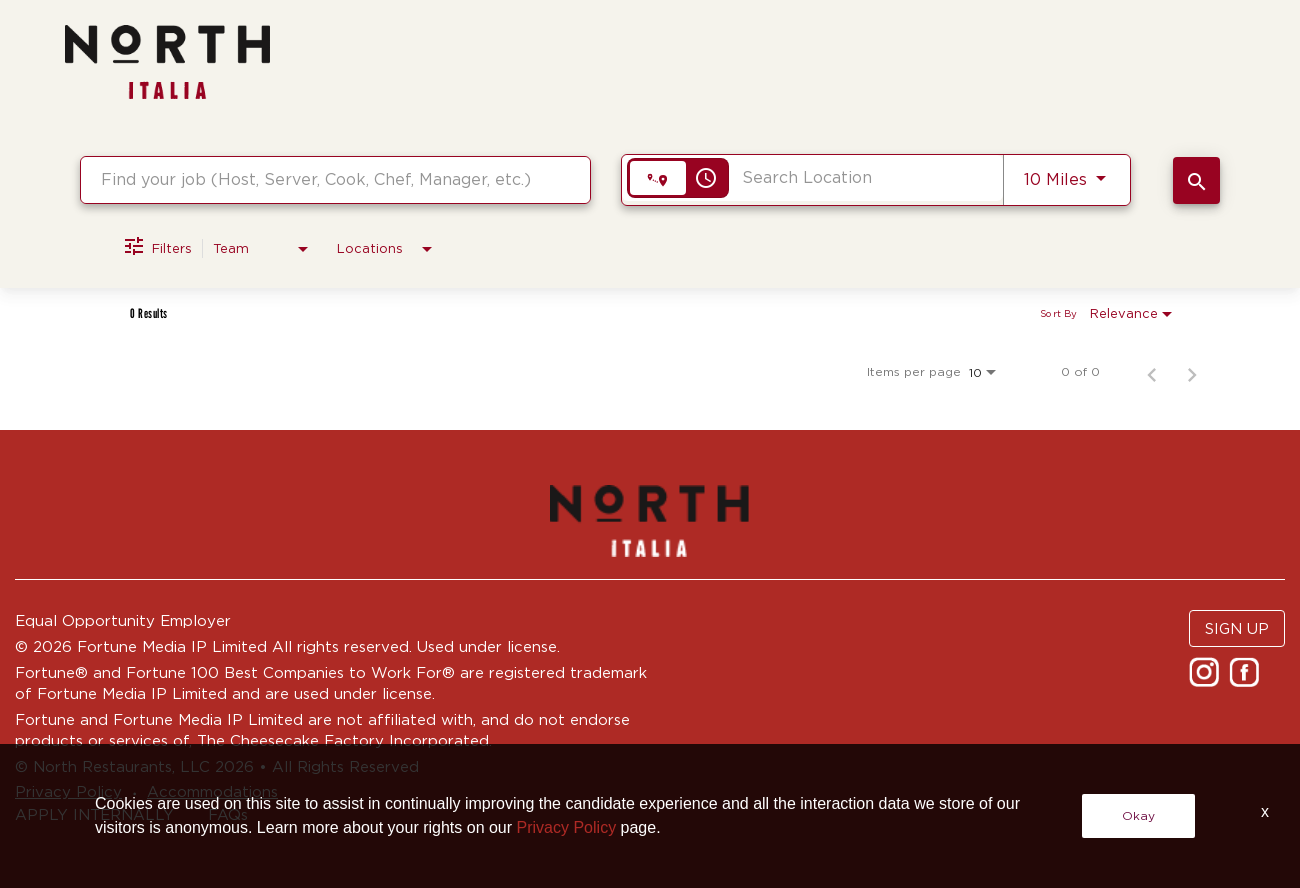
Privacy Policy (68, 791)
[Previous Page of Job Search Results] (1152, 372)
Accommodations (212, 791)
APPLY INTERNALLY (94, 814)
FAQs (228, 814)
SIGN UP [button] (1237, 628)
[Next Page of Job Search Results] (1192, 372)
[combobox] (335, 179)
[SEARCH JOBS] (1196, 180)
